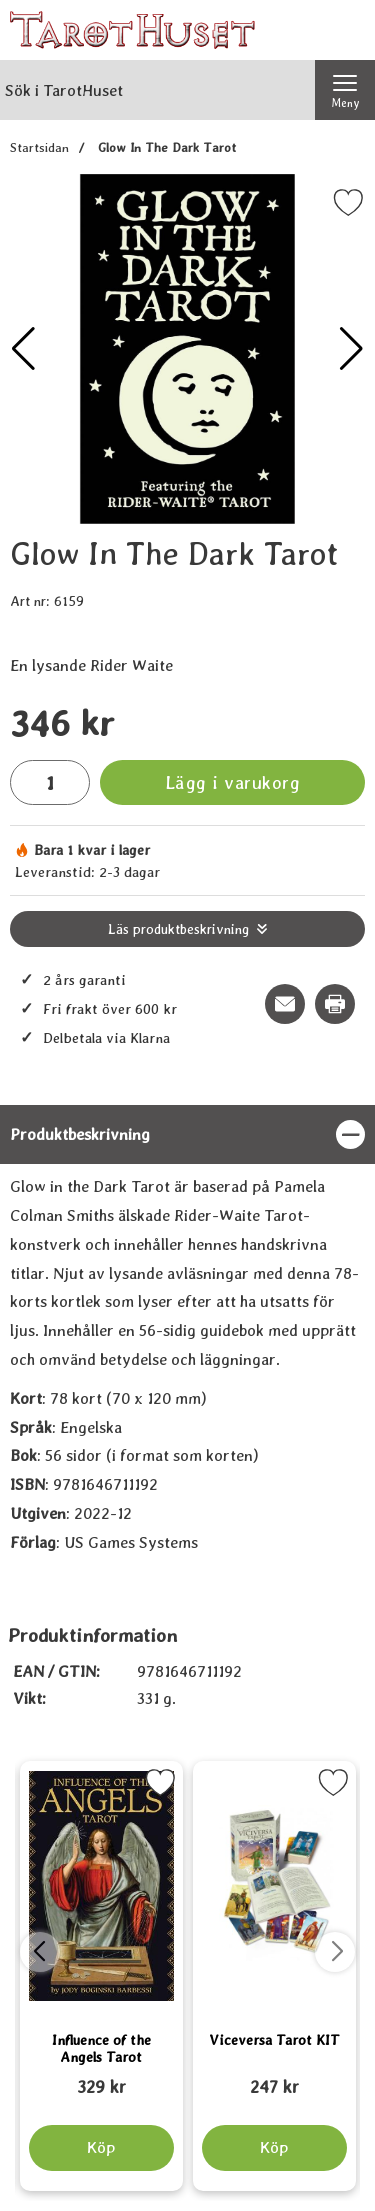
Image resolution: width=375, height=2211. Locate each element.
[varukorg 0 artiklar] (345, 30)
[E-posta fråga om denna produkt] (285, 1004)
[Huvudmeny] (345, 90)
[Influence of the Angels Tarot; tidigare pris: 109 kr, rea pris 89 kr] (101, 2078)
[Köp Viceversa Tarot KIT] (273, 2148)
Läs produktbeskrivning (178, 929)
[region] (187, 1134)
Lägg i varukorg (233, 782)
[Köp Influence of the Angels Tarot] (101, 2148)
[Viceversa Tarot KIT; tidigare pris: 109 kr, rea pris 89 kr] (274, 2078)
